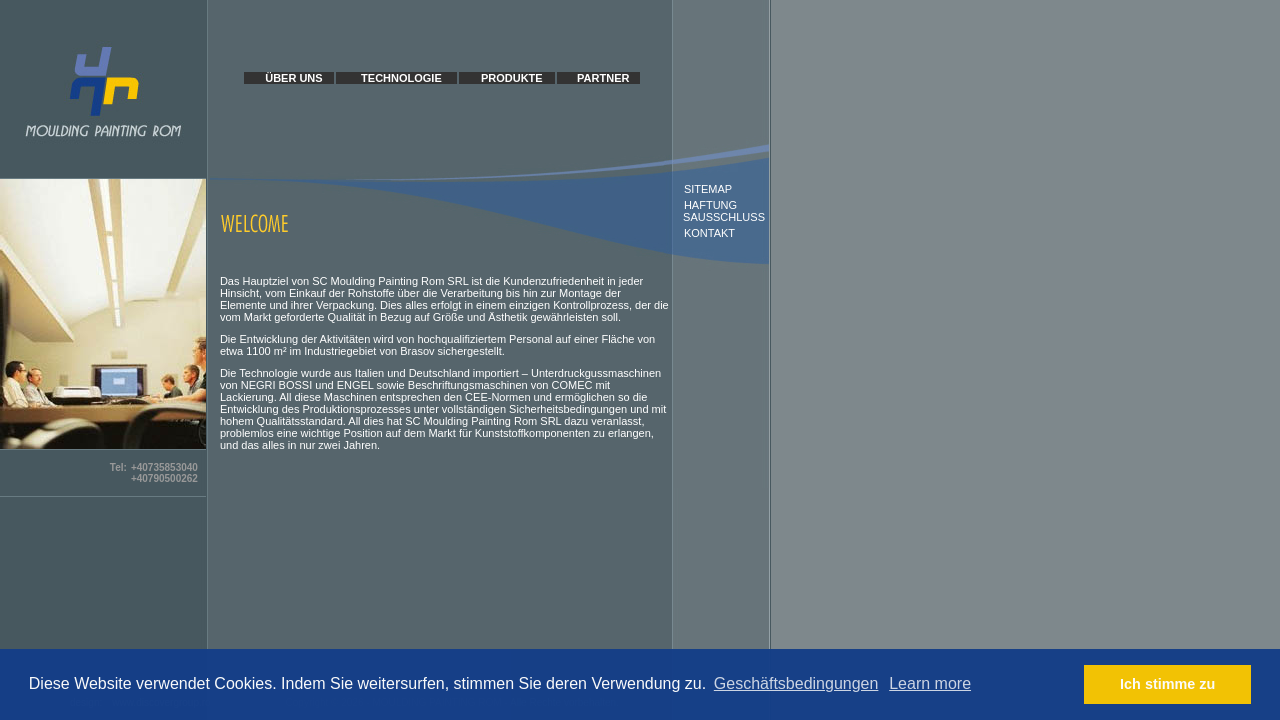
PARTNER (603, 78)
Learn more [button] (930, 683)
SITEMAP (708, 189)
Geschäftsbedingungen (796, 683)
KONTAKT (709, 233)
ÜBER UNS (293, 78)
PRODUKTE (512, 78)
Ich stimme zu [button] (1167, 684)
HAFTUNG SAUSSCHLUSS (719, 211)
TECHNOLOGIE (401, 78)
